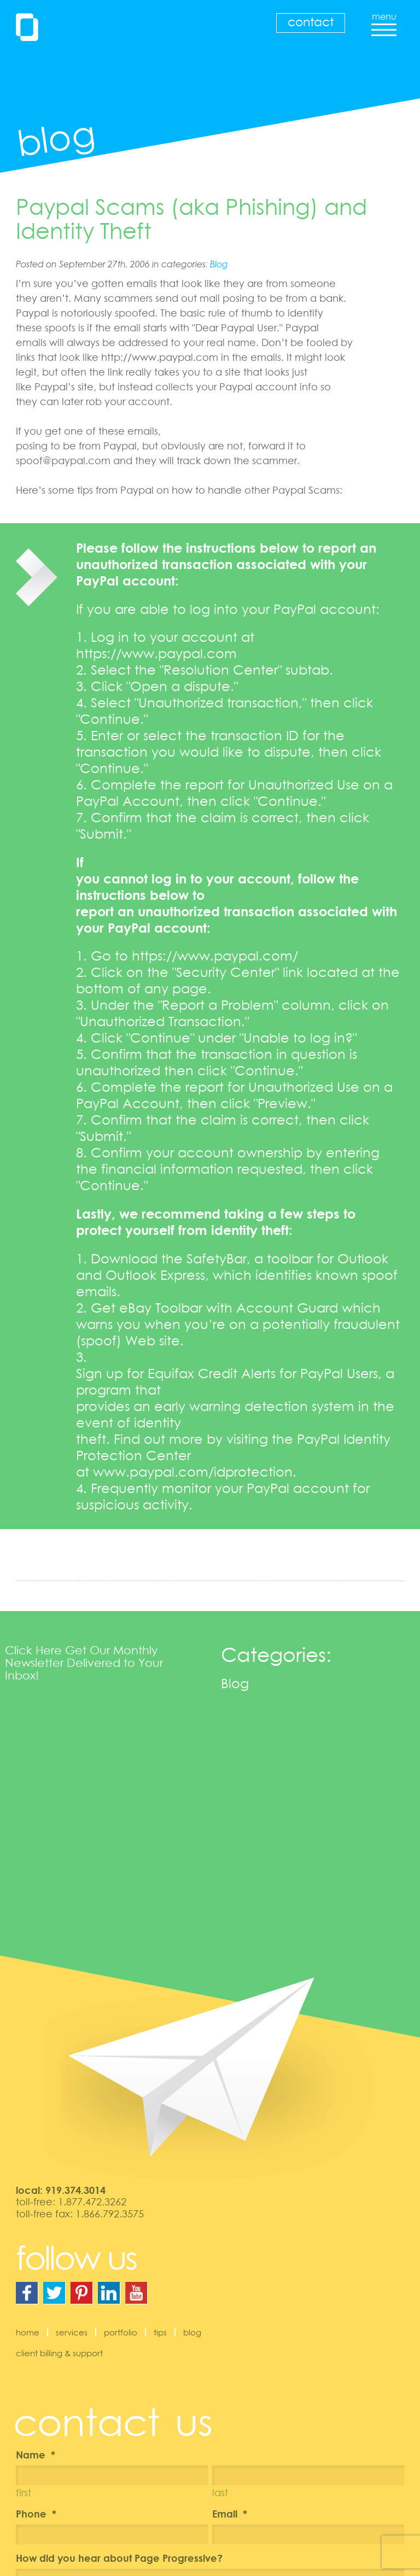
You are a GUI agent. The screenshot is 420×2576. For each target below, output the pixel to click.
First (23, 2492)
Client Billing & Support (59, 2353)
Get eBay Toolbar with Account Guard (214, 1307)
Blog (219, 264)
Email (229, 2514)
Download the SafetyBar (169, 1258)
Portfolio (120, 2332)
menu (383, 21)
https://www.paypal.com (156, 653)
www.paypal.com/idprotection (193, 1471)
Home (27, 2332)
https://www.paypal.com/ (215, 955)
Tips (160, 2332)
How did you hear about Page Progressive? (119, 2558)
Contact (311, 21)
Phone (36, 2514)
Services (72, 2332)
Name (35, 2455)
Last (220, 2492)
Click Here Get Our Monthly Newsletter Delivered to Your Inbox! (84, 1662)
